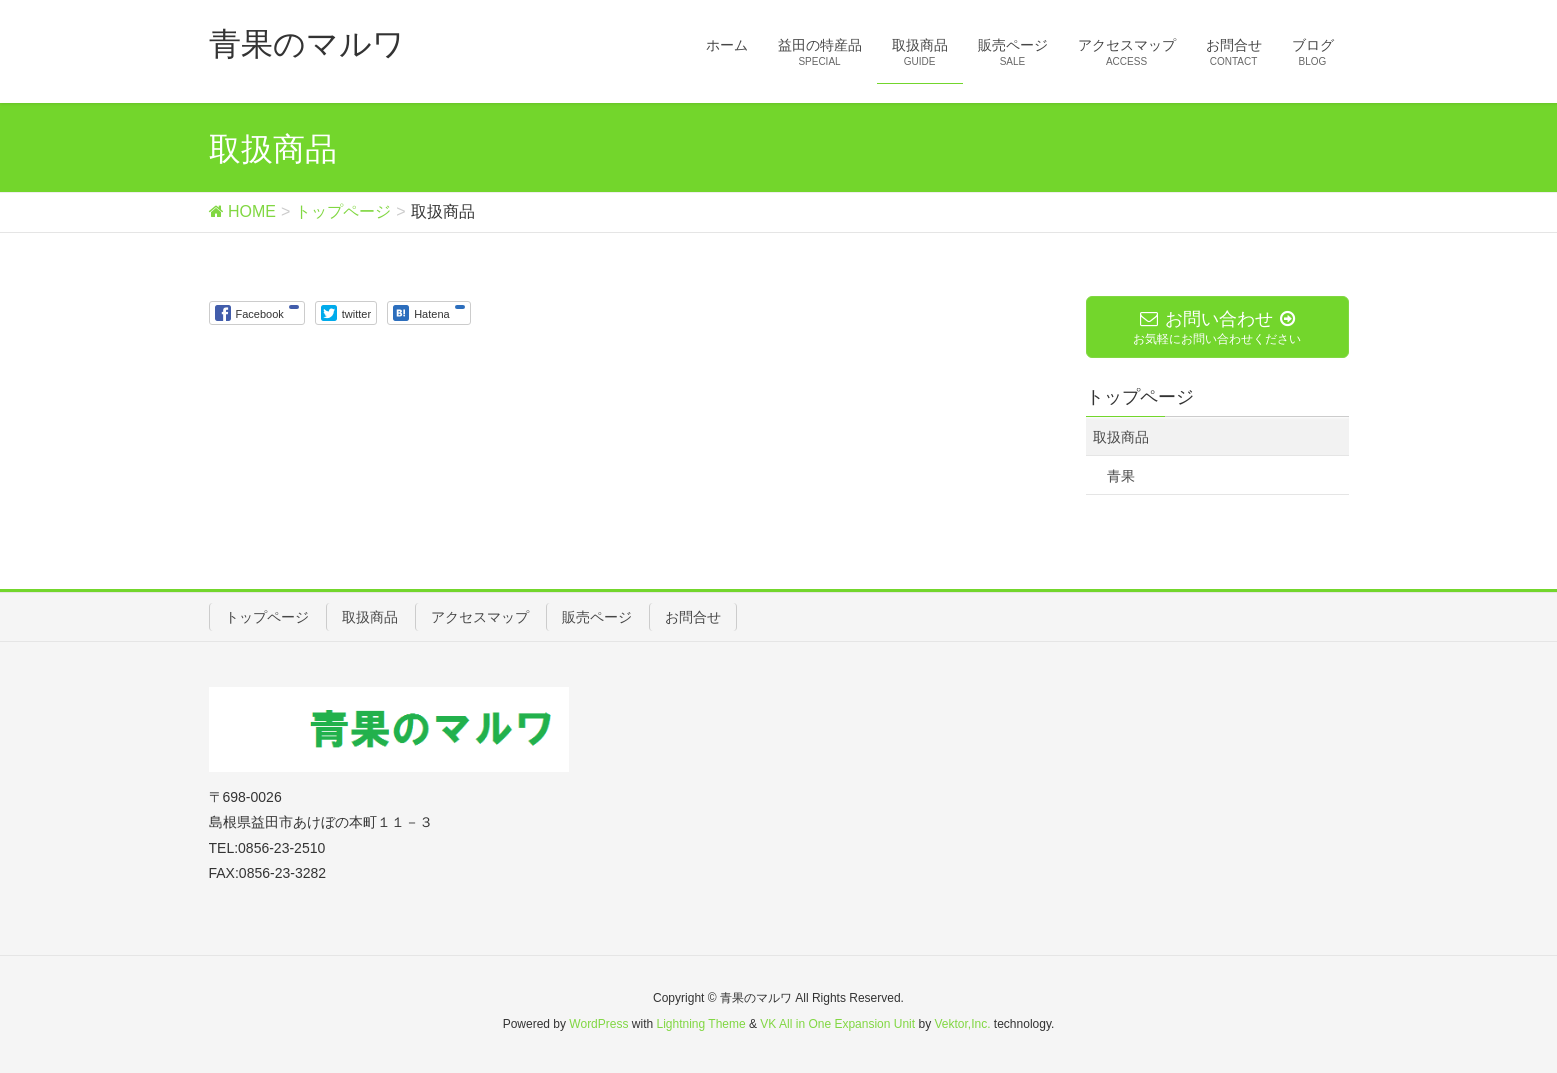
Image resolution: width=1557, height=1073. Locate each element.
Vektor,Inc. (962, 1024)
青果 (1121, 476)
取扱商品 (1121, 437)
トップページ (267, 617)
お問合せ (693, 617)
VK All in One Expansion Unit (837, 1024)
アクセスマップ (480, 617)
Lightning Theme (701, 1024)
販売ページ (597, 617)
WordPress (598, 1024)
